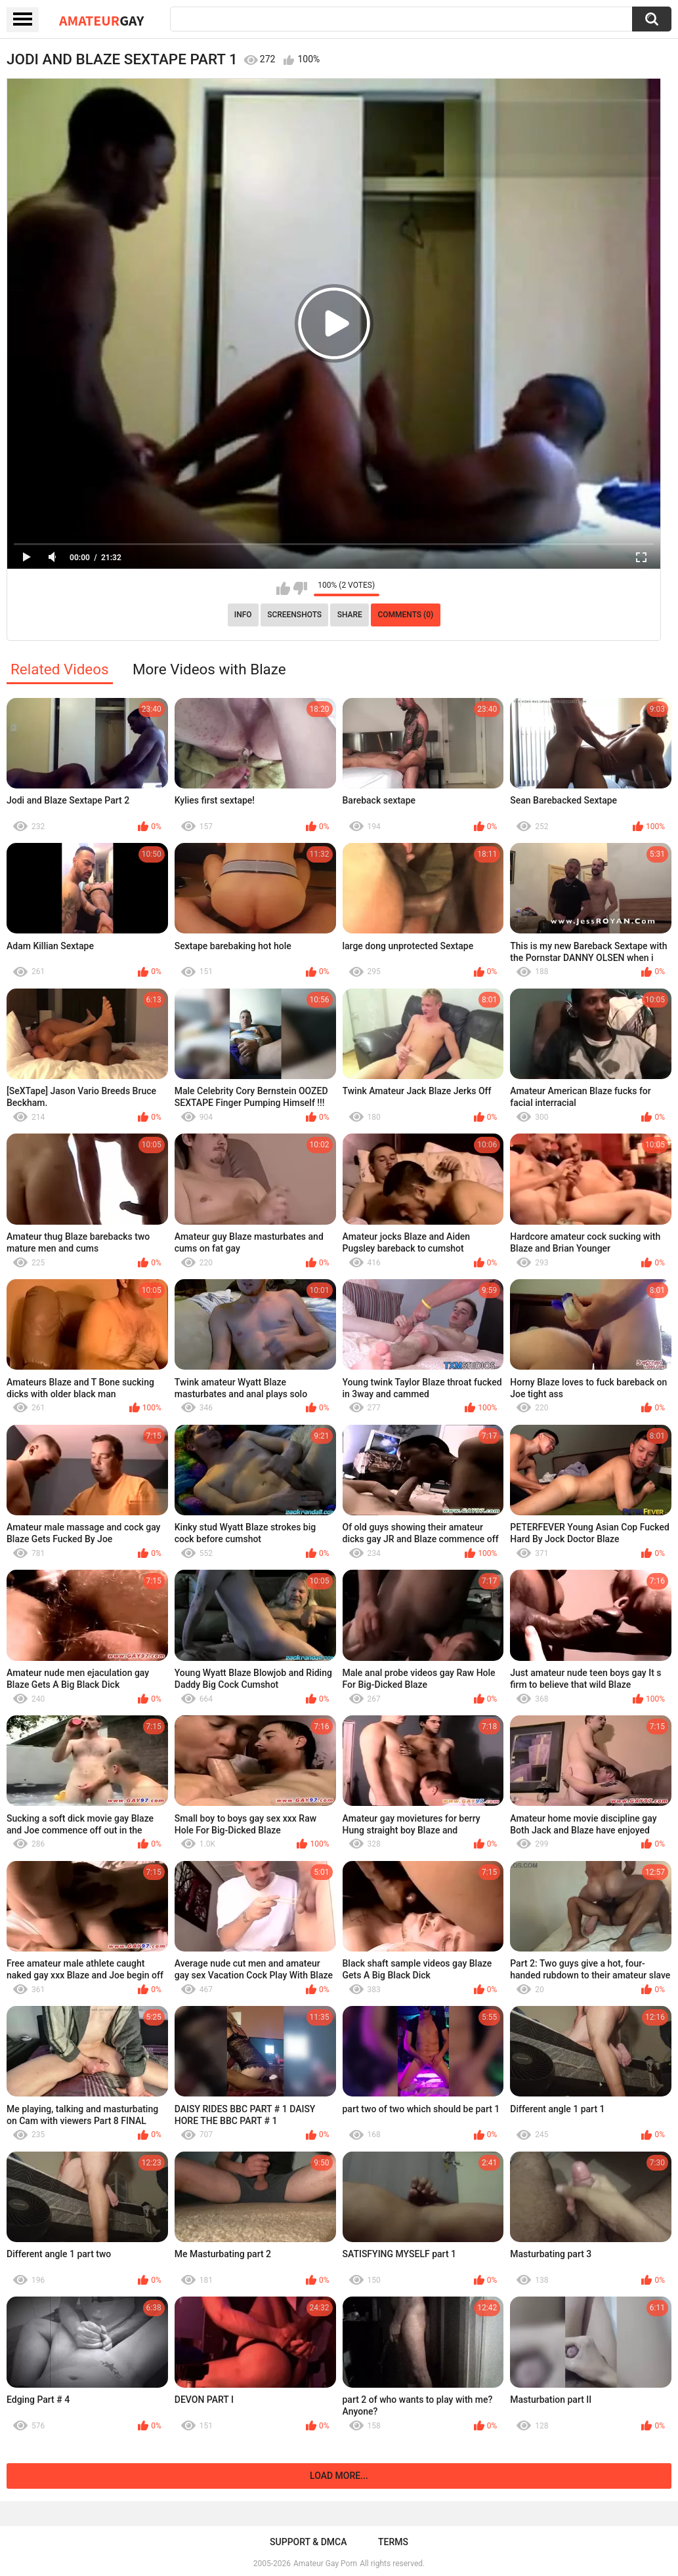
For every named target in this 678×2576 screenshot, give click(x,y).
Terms (393, 2542)
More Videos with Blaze (209, 669)
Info (243, 614)
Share (349, 614)
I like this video (283, 588)
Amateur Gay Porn (325, 2563)
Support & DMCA (308, 2542)
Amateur (101, 20)
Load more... (339, 2475)
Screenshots (294, 614)
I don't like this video (300, 588)
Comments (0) (405, 614)
